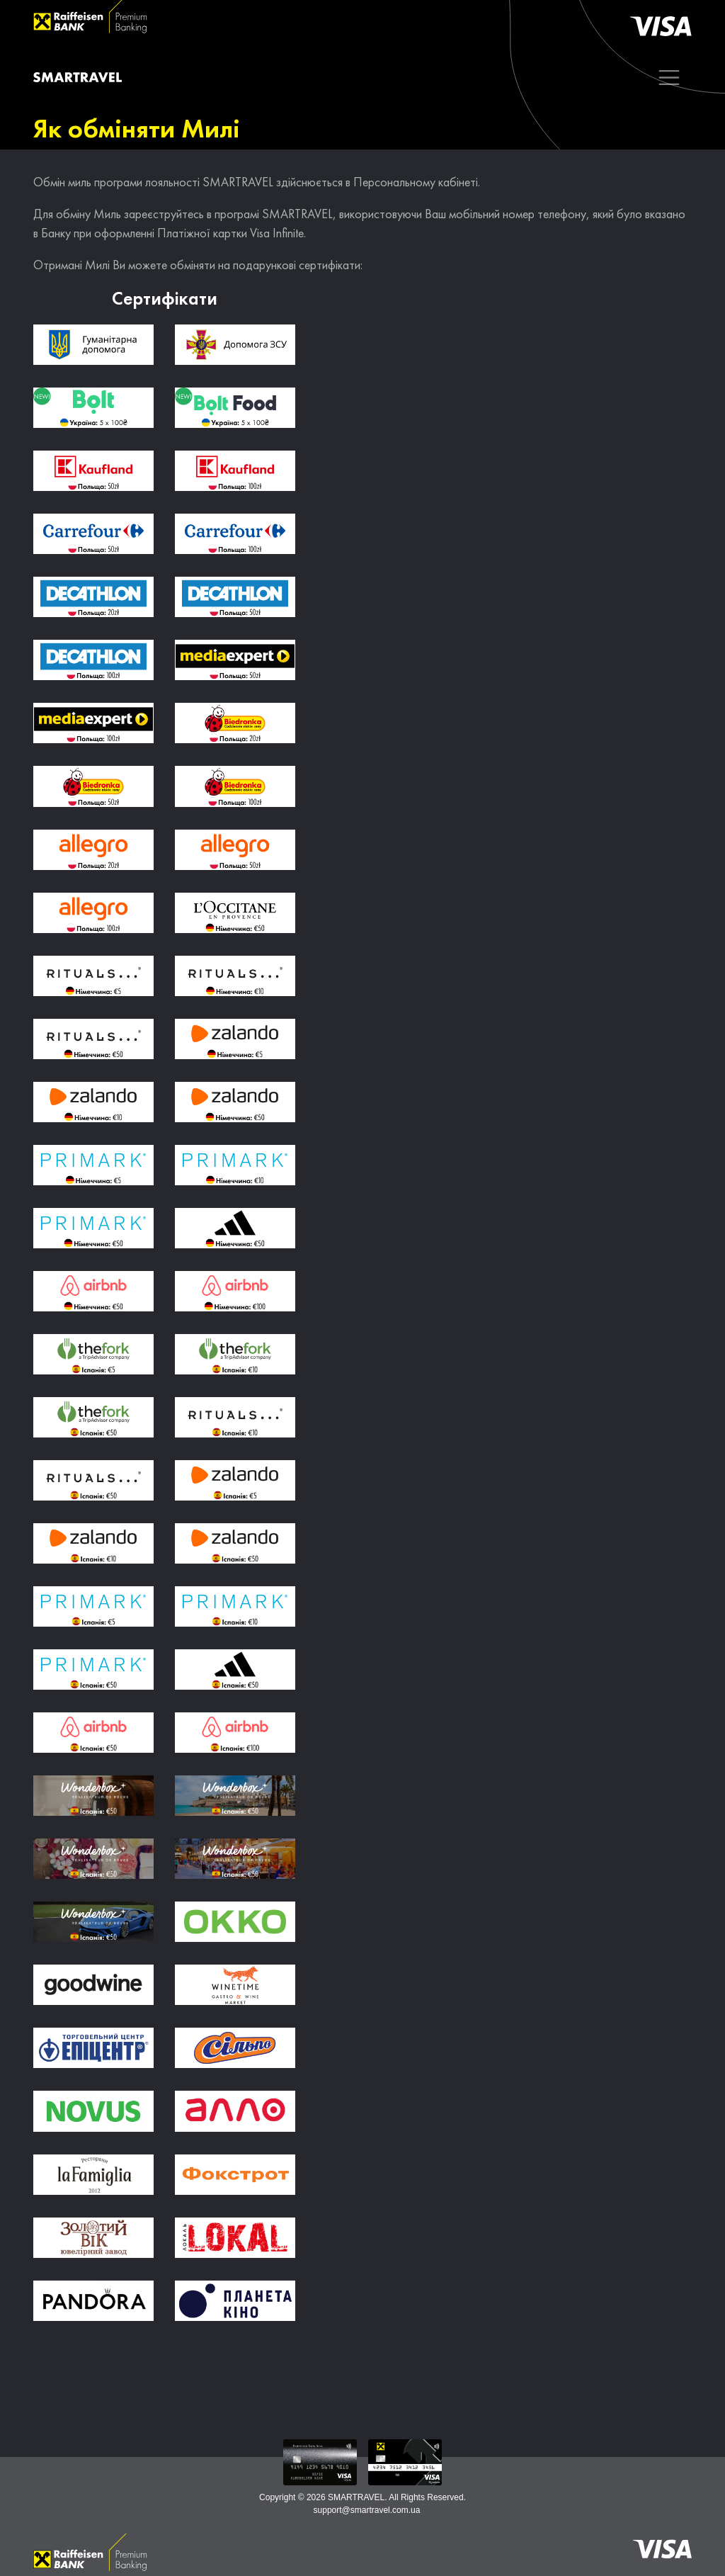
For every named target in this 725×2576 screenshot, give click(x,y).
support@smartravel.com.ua (367, 2510)
